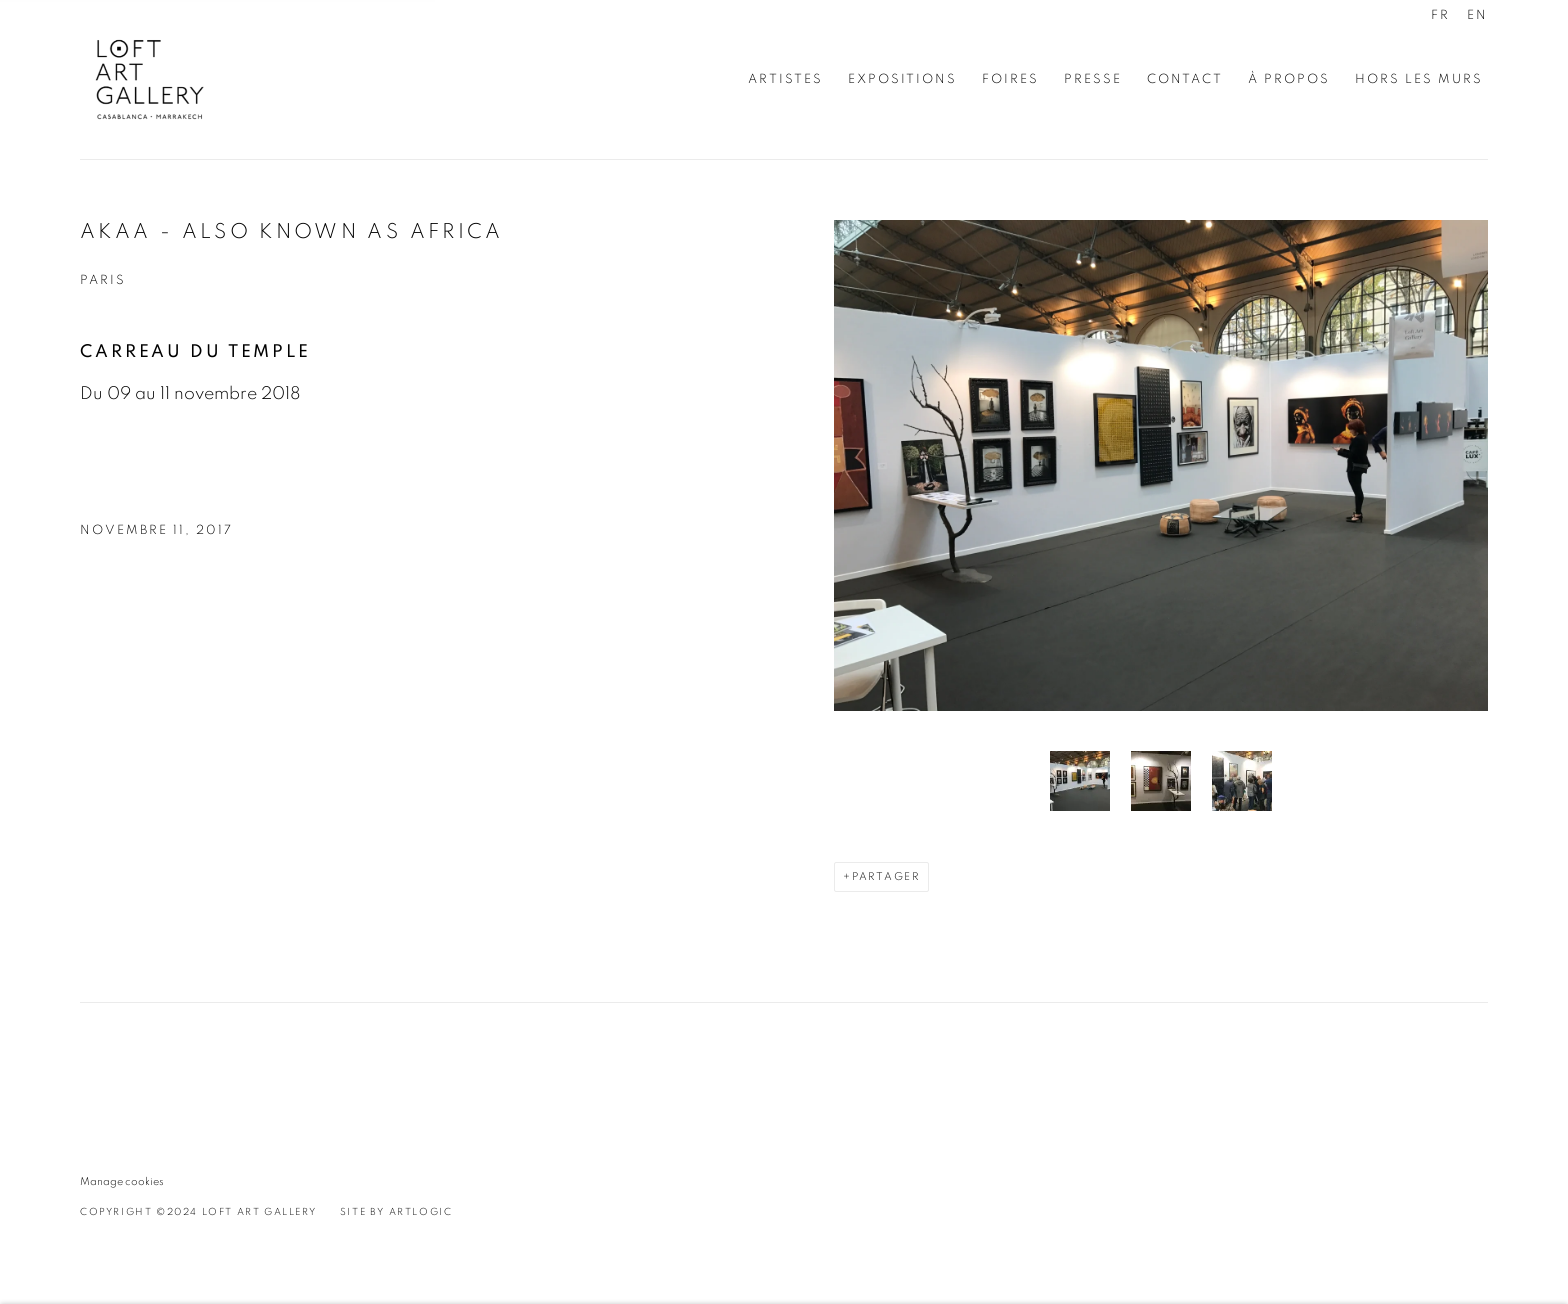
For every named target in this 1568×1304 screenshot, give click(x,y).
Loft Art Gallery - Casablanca (150, 79)
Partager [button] (886, 876)
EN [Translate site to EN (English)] (1477, 15)
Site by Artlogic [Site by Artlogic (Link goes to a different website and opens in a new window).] (396, 1212)
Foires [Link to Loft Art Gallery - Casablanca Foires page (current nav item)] (1010, 79)
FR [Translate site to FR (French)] (1440, 15)
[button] (1080, 781)
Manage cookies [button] (122, 1181)
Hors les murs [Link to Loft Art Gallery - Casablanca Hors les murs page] (1419, 79)
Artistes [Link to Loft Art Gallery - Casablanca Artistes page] (785, 79)
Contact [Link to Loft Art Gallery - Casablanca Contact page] (1185, 79)
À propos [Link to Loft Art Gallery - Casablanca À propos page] (1289, 79)
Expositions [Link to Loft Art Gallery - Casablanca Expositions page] (902, 79)
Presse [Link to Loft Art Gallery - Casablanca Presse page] (1093, 79)
